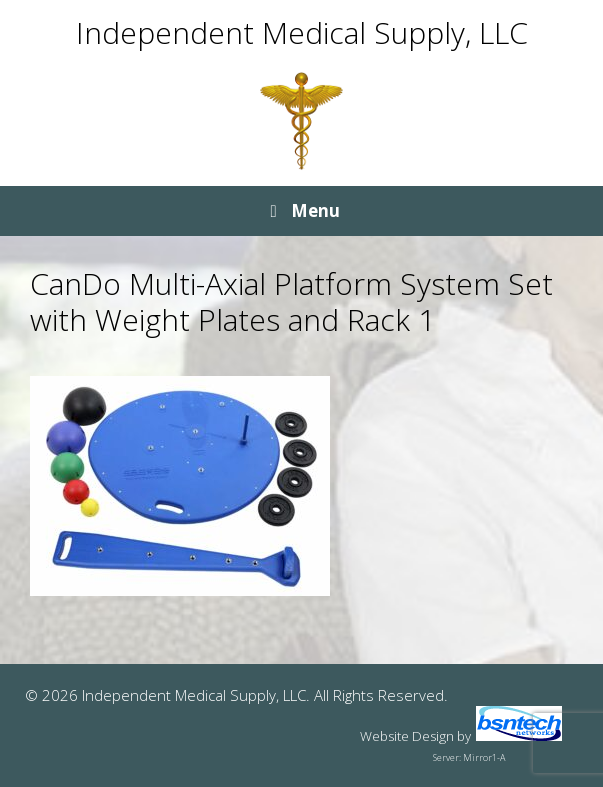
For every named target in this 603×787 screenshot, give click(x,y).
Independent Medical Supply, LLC (302, 32)
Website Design (407, 736)
